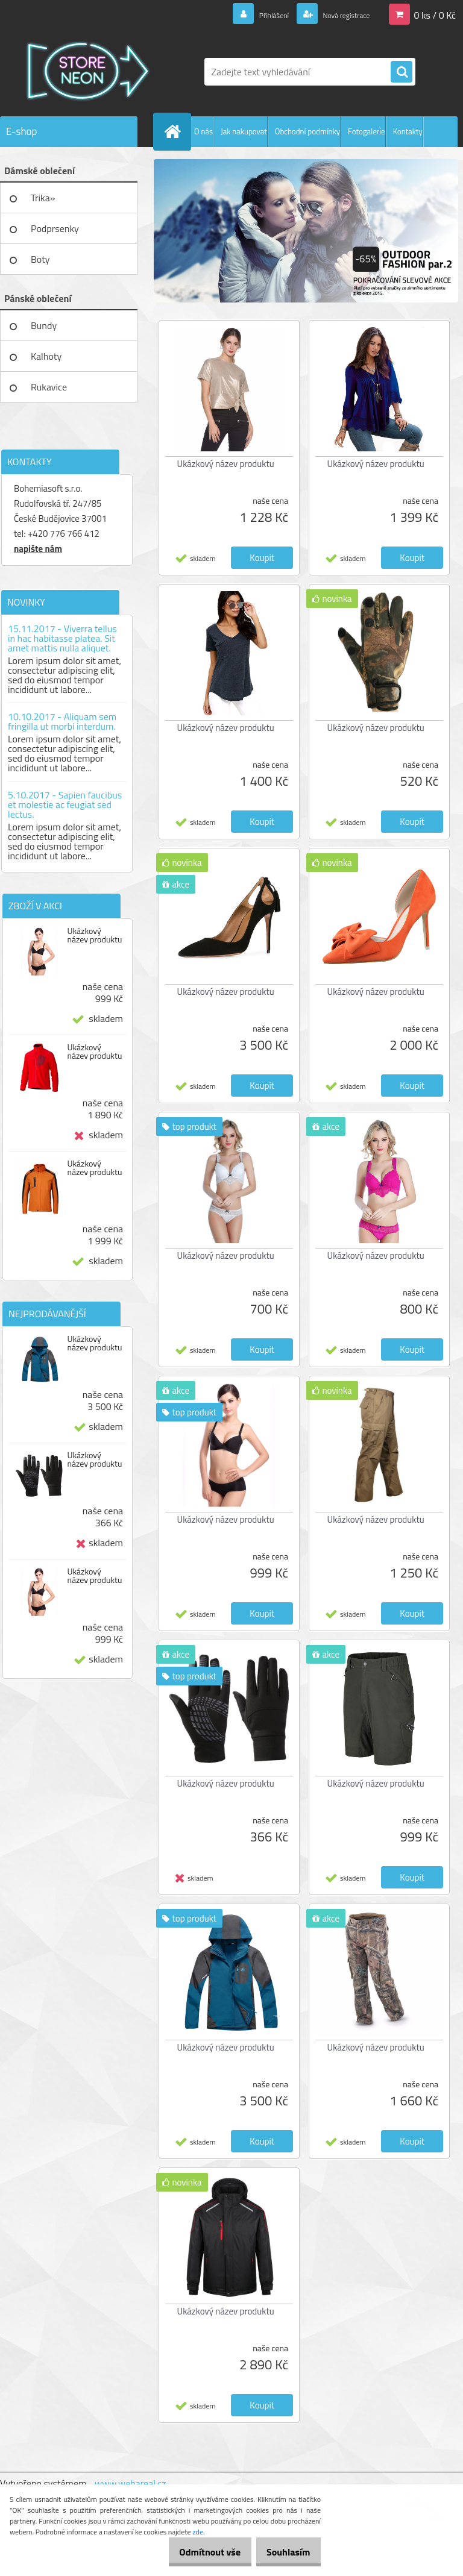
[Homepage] (174, 131)
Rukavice (49, 387)
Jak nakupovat (244, 131)
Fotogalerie (366, 131)
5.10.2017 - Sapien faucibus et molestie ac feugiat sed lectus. (65, 804)
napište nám (38, 549)
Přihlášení (252, 14)
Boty (40, 259)
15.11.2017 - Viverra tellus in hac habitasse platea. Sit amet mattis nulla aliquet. (62, 638)
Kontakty (408, 131)
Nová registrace (337, 14)
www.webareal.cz (130, 2483)
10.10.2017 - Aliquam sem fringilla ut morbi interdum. (62, 721)
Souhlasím (284, 2552)
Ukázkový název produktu (94, 935)
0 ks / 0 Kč (435, 14)
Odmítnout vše (196, 2552)
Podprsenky (55, 228)
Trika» (43, 197)
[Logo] (83, 72)
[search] (401, 72)
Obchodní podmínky (307, 131)
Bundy (44, 325)
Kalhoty (46, 356)
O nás (203, 131)
